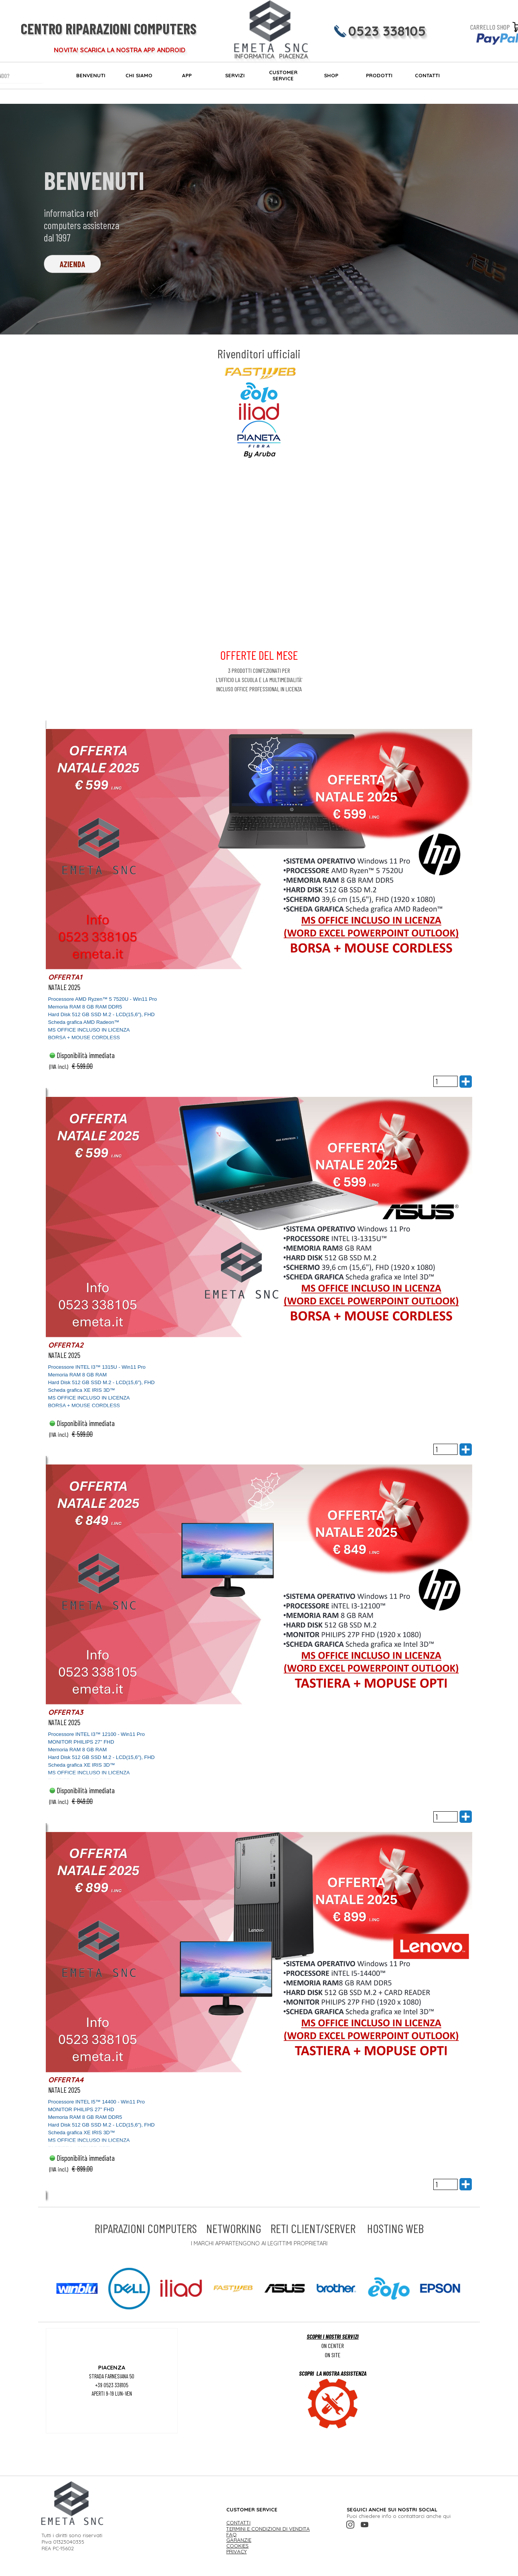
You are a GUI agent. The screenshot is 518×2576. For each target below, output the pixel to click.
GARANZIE (238, 2540)
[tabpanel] (259, 401)
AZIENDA (72, 264)
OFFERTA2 (66, 1345)
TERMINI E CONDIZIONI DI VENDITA (268, 2529)
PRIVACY (236, 2551)
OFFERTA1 (65, 977)
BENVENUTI (90, 75)
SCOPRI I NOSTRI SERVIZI (333, 2336)
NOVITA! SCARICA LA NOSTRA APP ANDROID (119, 50)
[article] (259, 908)
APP (187, 75)
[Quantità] (445, 1081)
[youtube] (364, 2524)
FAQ (231, 2534)
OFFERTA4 (66, 2079)
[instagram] (350, 2524)
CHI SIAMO (138, 75)
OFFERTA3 (65, 1712)
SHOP (331, 75)
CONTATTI (427, 75)
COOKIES (237, 2546)
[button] (77, 2288)
